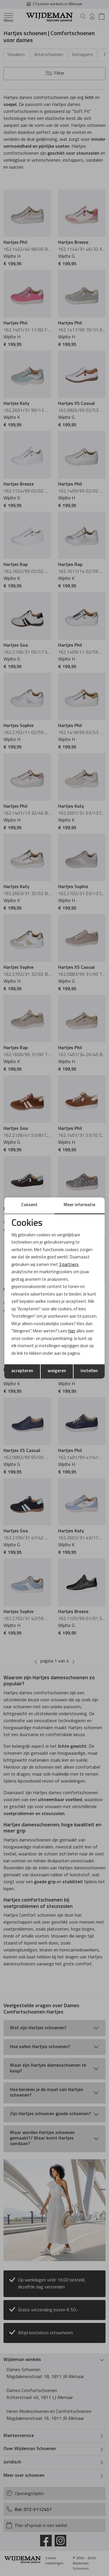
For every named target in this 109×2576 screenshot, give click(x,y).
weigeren (57, 1371)
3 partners (69, 1265)
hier (71, 1331)
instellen (89, 1371)
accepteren (22, 1371)
